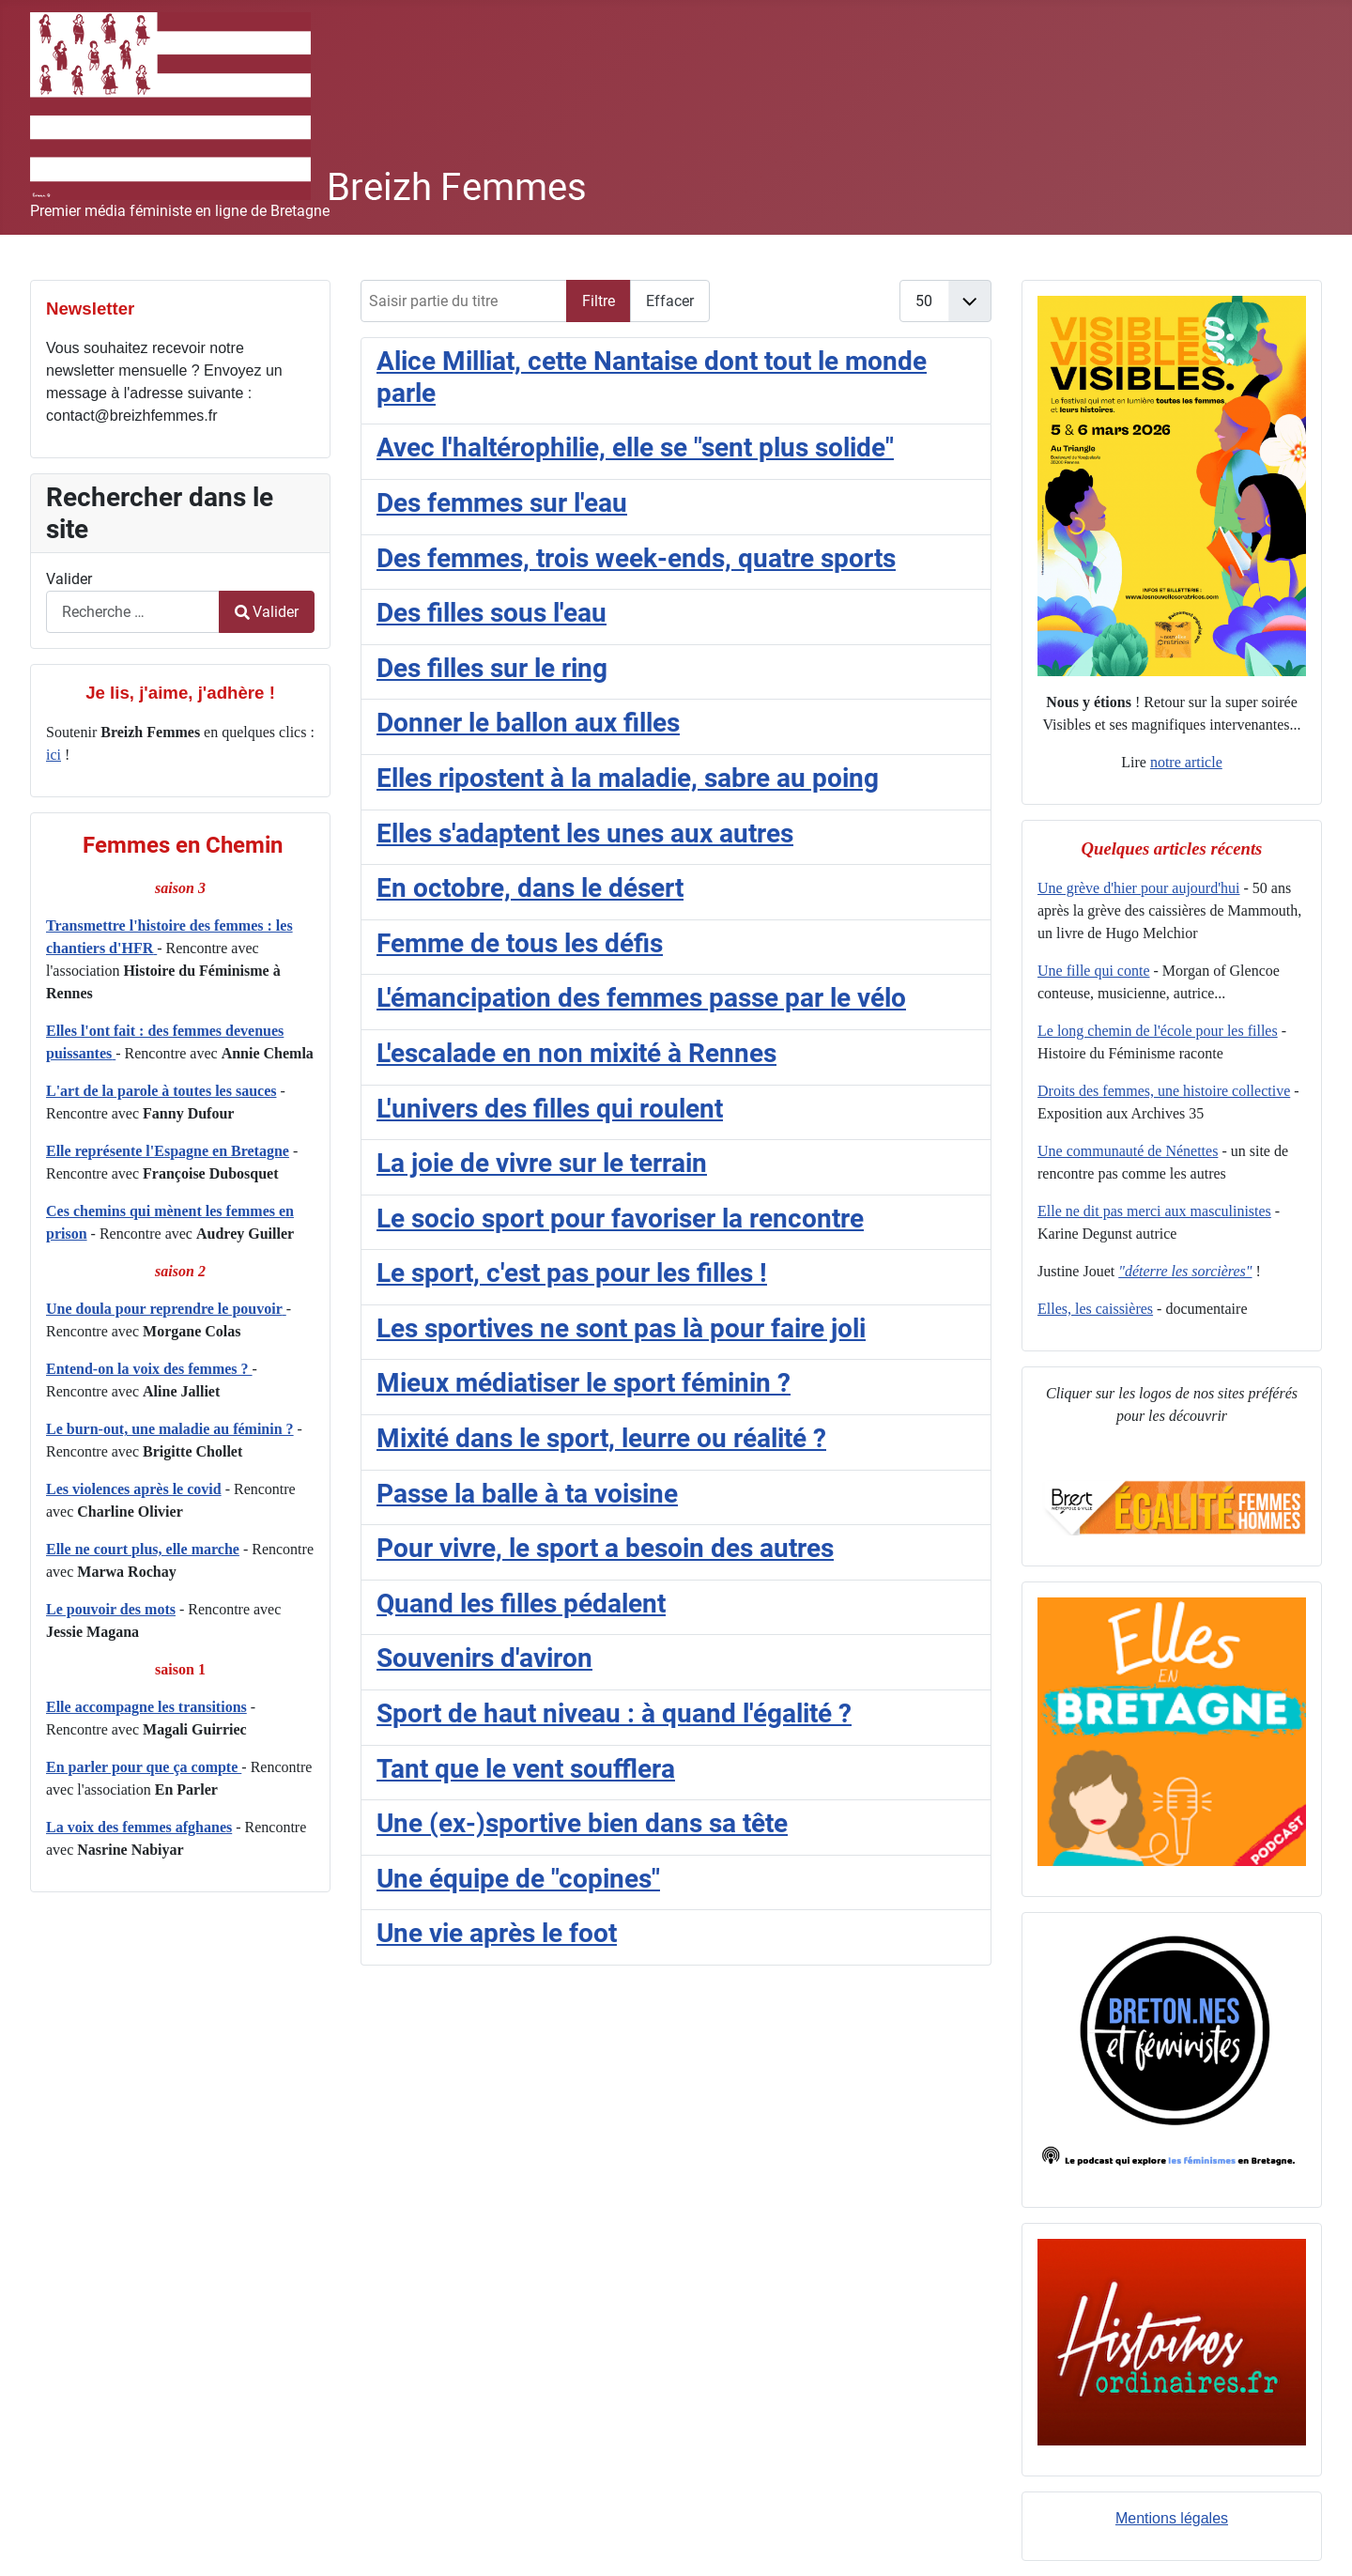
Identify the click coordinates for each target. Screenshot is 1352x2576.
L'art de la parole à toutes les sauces (161, 1091)
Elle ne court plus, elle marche (142, 1549)
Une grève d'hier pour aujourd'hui (1138, 888)
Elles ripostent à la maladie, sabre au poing (627, 778)
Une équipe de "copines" (518, 1878)
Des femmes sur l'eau (501, 502)
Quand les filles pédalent (521, 1603)
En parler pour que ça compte (143, 1767)
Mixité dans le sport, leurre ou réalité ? (601, 1438)
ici (53, 755)
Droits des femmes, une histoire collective (1163, 1091)
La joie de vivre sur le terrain (541, 1163)
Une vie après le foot (496, 1933)
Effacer (670, 301)
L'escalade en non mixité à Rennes (576, 1053)
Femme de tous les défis (519, 943)
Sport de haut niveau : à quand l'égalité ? (614, 1713)
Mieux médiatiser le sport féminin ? (583, 1382)
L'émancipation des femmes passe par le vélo (641, 997)
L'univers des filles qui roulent (549, 1108)
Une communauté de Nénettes (1127, 1151)
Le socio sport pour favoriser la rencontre (620, 1218)
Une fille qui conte (1093, 971)
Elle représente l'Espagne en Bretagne (167, 1151)
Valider (69, 579)
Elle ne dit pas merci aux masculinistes (1154, 1211)
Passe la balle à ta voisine (527, 1493)
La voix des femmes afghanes (139, 1827)
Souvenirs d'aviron (484, 1658)
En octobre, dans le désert (530, 887)
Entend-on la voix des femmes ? (149, 1369)
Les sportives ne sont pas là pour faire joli (621, 1328)
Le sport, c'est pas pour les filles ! (571, 1272)
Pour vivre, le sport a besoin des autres (605, 1548)
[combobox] (133, 612)
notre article (1186, 762)
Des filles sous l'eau (491, 612)
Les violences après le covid (134, 1489)
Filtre (598, 301)
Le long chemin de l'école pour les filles (1157, 1031)
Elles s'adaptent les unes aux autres (584, 833)
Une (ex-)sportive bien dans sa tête (582, 1823)
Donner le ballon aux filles (528, 722)
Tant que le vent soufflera (525, 1768)
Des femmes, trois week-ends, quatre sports (636, 558)
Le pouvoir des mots (111, 1609)
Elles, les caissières (1095, 1309)
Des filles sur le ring (491, 668)
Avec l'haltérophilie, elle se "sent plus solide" (635, 447)
